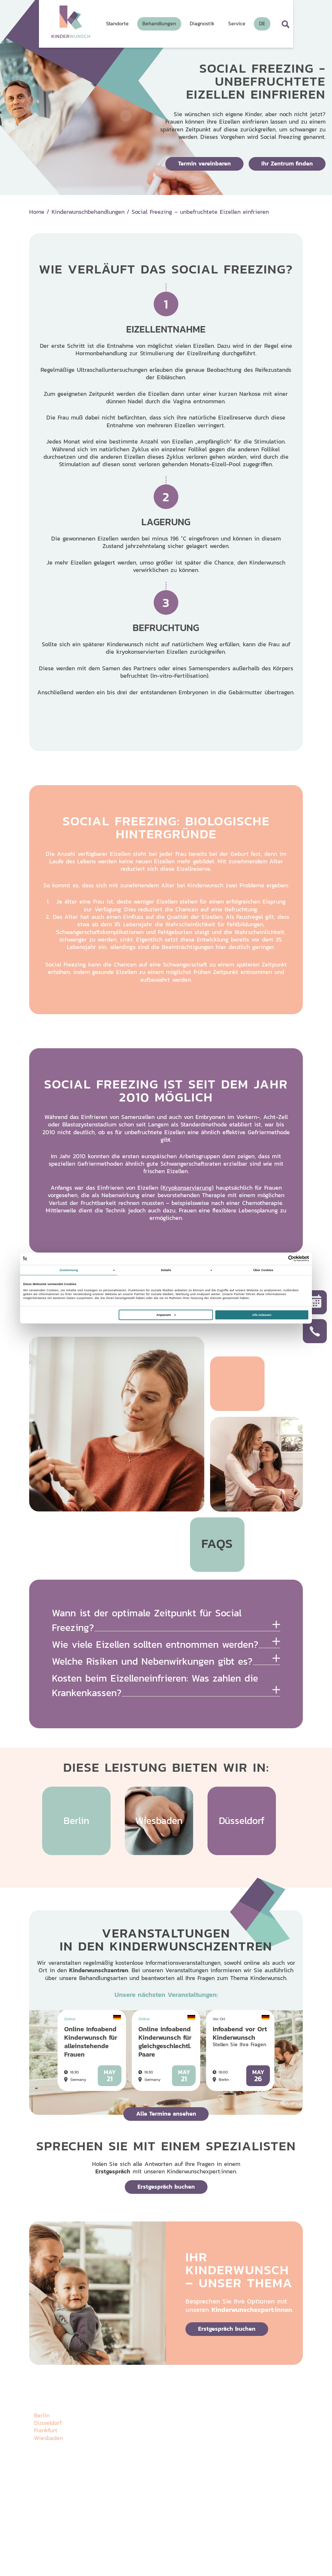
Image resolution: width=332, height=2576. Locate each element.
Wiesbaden (48, 2438)
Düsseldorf (48, 2423)
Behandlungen (165, 2435)
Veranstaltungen (222, 2435)
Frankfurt (45, 2430)
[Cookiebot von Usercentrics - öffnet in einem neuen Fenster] (280, 1259)
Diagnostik (215, 2406)
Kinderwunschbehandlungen (88, 212)
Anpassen (166, 1315)
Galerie (210, 2421)
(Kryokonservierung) (187, 1188)
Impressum (69, 2536)
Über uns (158, 2406)
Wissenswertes (275, 2406)
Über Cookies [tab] (263, 1270)
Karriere (266, 2421)
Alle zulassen (261, 1315)
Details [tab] (166, 1270)
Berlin (42, 2415)
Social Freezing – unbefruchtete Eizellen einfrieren (200, 212)
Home (36, 212)
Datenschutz (45, 2536)
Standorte (159, 2421)
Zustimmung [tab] (68, 1270)
